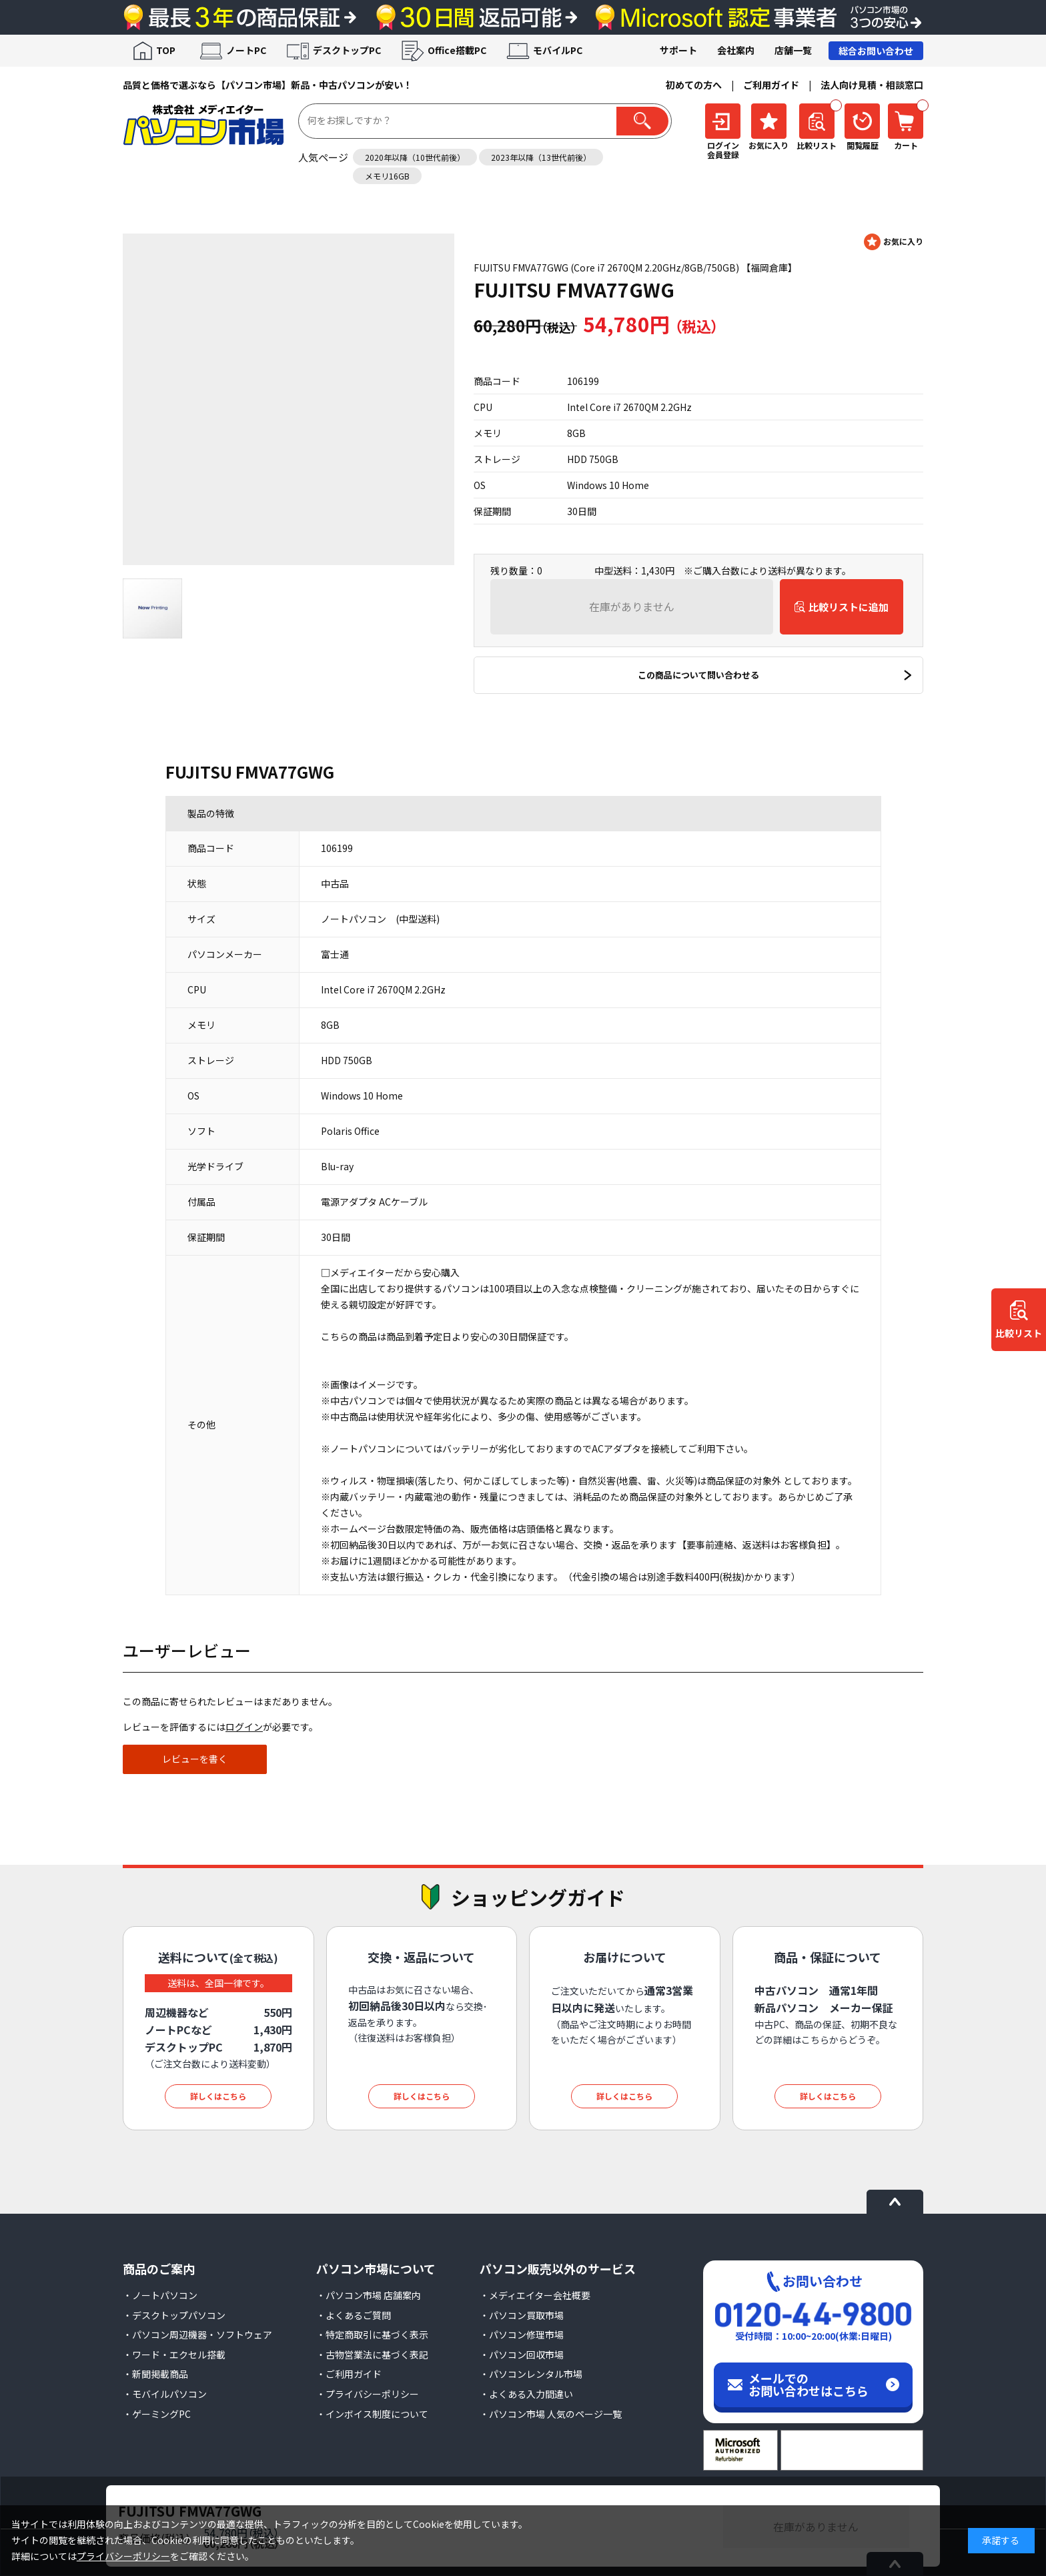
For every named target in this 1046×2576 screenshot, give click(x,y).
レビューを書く (194, 1758)
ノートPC (246, 50)
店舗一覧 (793, 50)
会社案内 (735, 50)
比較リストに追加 (849, 607)
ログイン (244, 1726)
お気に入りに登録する (893, 242)
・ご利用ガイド (349, 2374)
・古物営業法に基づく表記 (372, 2354)
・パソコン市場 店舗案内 (368, 2295)
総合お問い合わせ (876, 50)
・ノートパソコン (160, 2295)
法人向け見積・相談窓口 (872, 84)
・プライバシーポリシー (367, 2394)
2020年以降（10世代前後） (415, 157)
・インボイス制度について (372, 2414)
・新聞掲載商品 (155, 2374)
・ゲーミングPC (157, 2414)
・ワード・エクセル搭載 (174, 2354)
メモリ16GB (387, 175)
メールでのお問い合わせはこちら (808, 2384)
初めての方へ (694, 84)
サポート (678, 50)
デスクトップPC (347, 50)
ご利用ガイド (771, 84)
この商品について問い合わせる (698, 675)
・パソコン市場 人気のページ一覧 (551, 2414)
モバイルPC (557, 50)
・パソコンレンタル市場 (531, 2374)
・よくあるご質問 (353, 2315)
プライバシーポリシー (123, 2556)
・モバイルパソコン (165, 2394)
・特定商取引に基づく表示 (372, 2334)
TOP (165, 50)
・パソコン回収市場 (522, 2354)
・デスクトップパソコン (174, 2315)
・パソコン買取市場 (522, 2315)
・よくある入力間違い (526, 2394)
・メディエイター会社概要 (535, 2295)
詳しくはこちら (218, 2096)
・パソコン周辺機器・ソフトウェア (197, 2334)
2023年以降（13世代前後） (541, 157)
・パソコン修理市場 (522, 2334)
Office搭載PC (457, 50)
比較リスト (1018, 1333)
